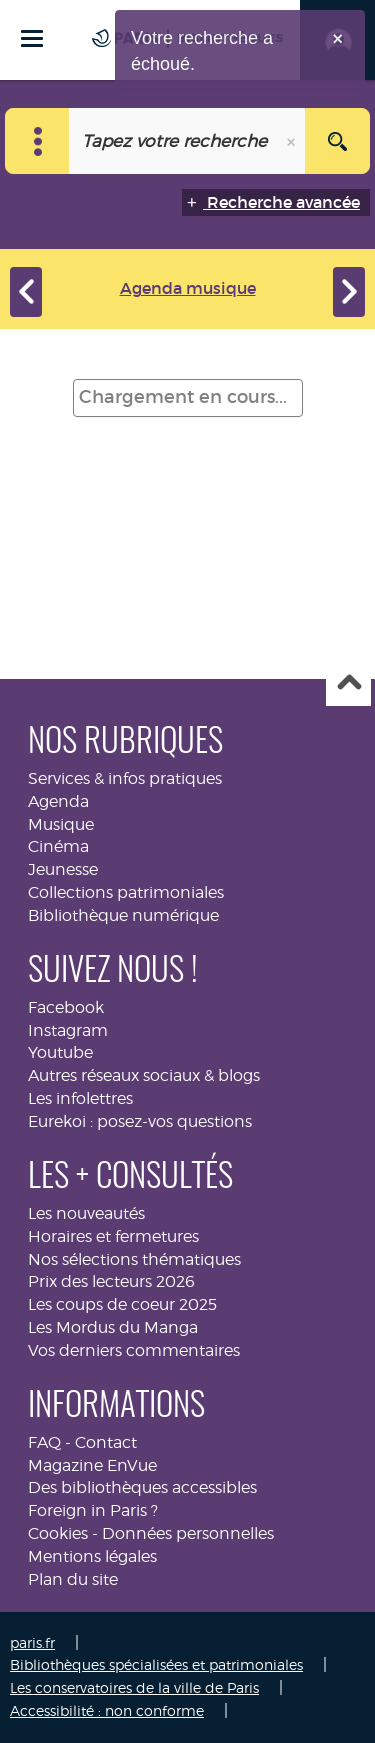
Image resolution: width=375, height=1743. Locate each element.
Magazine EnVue (92, 1465)
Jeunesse (63, 869)
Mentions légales (92, 1556)
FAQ (44, 1442)
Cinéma (58, 846)
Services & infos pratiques (125, 778)
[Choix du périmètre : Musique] (37, 141)
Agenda (58, 801)
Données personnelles (188, 1533)
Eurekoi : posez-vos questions (140, 1121)
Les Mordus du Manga (113, 1327)
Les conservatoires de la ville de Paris (134, 1687)
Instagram (68, 1030)
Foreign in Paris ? (93, 1510)
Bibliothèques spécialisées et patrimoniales (156, 1664)
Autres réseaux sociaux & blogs (144, 1075)
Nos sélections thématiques (134, 1259)
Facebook (66, 1007)
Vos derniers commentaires (134, 1350)
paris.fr (32, 1642)
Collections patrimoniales (126, 892)
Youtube (60, 1052)
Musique (61, 824)
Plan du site (73, 1579)
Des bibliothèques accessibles (142, 1487)
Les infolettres (80, 1098)
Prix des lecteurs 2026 (111, 1281)
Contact (106, 1442)
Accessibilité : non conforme (107, 1710)
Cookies (58, 1533)
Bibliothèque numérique (123, 915)
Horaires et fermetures (113, 1236)
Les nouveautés (86, 1213)
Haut (348, 684)
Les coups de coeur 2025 (122, 1304)
